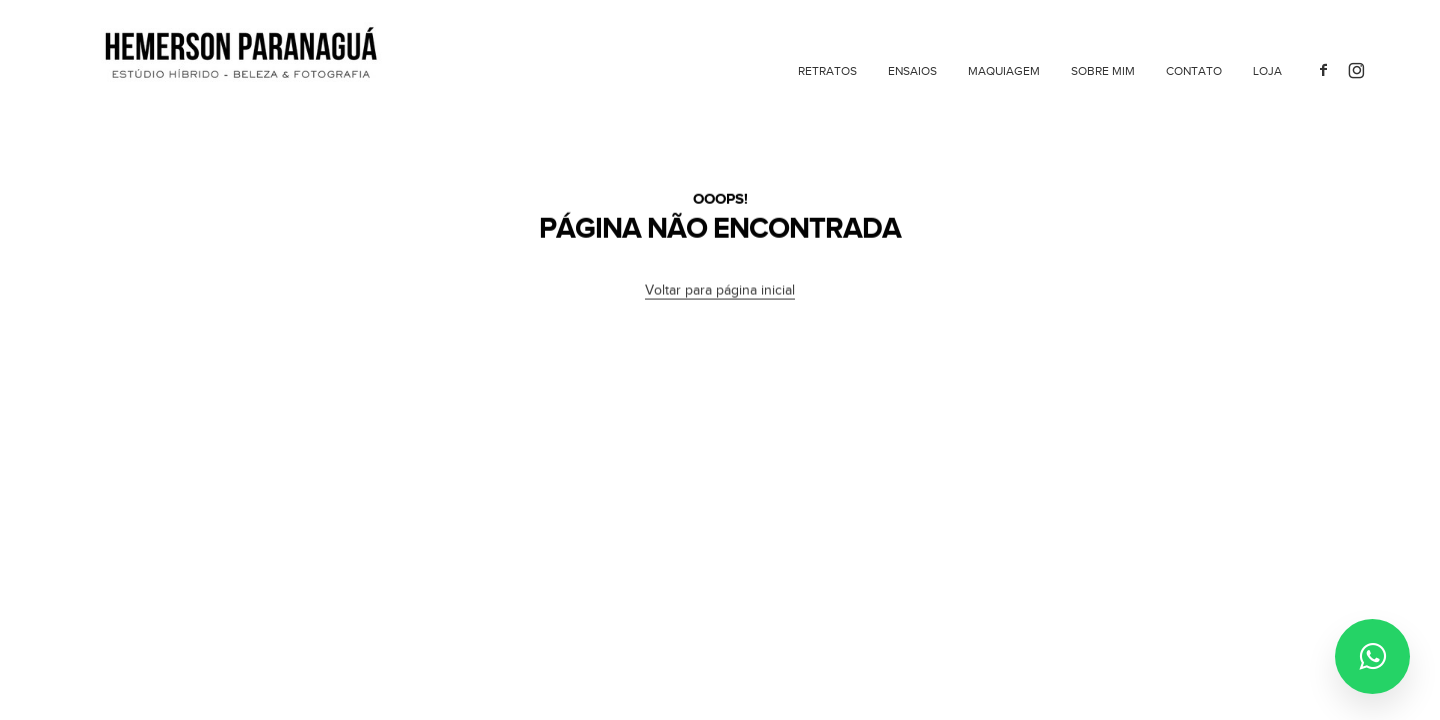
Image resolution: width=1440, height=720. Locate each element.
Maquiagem (1004, 71)
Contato (1194, 71)
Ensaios (912, 71)
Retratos (827, 71)
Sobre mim (1103, 71)
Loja (1267, 71)
